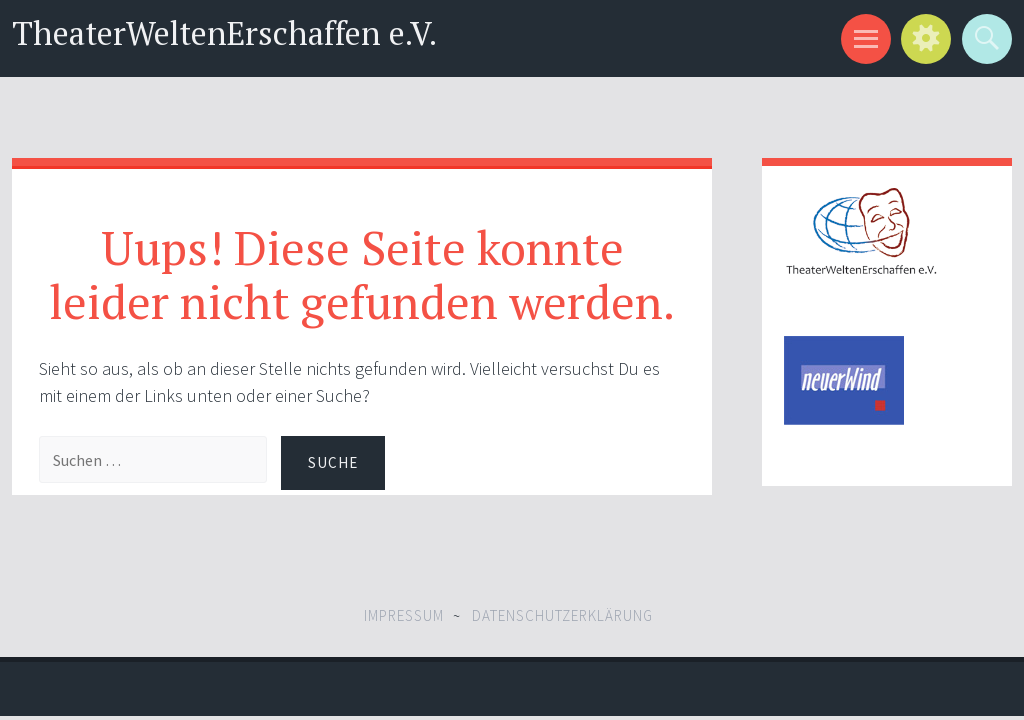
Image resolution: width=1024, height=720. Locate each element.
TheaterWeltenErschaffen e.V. (224, 32)
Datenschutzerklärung (562, 615)
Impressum (404, 615)
